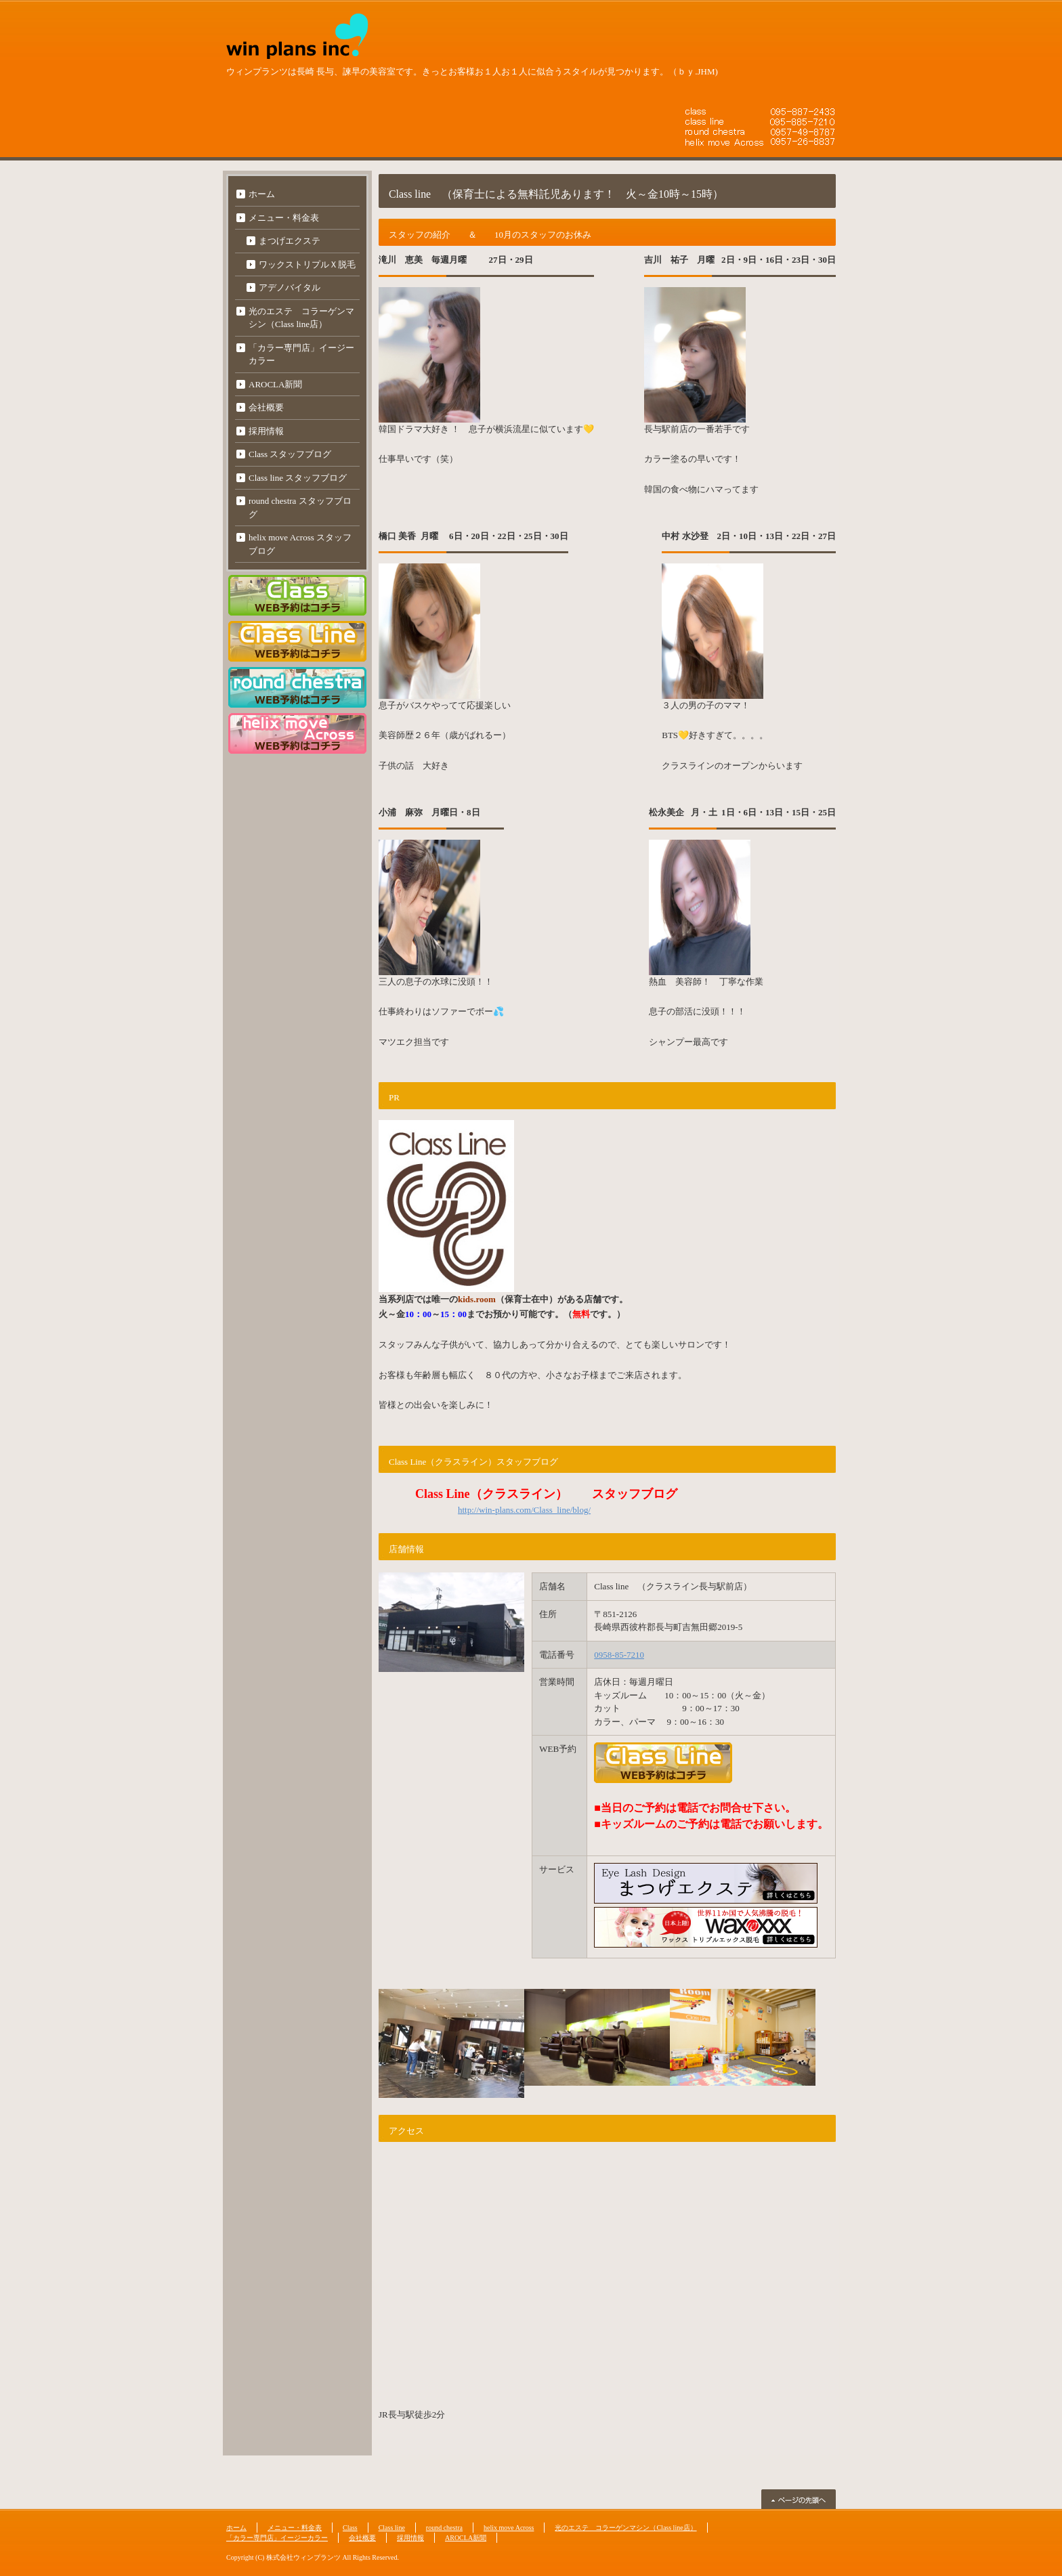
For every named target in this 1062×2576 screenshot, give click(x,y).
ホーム (262, 194)
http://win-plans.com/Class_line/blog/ (524, 1510)
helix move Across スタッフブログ (300, 544)
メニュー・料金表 (284, 218)
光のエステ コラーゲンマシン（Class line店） (301, 318)
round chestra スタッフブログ (300, 507)
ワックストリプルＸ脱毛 (307, 264)
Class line (392, 2527)
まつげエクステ (289, 241)
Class (350, 2527)
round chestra (444, 2527)
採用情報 (266, 431)
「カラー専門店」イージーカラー (301, 354)
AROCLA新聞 (275, 384)
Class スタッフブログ (290, 454)
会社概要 (266, 407)
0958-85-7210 (619, 1655)
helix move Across (509, 2527)
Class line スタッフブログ (298, 478)
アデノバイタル (289, 287)
